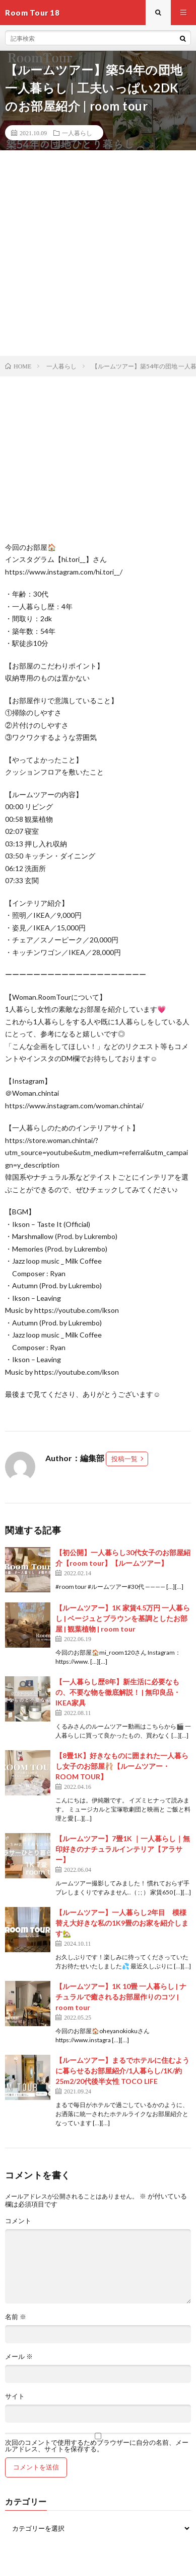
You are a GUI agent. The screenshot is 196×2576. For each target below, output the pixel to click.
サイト (15, 2396)
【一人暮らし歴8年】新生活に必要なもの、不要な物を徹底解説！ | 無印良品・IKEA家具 (117, 1692)
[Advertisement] (98, 253)
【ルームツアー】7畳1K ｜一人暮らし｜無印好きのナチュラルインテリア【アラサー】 (122, 1849)
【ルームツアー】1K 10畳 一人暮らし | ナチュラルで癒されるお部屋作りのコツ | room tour (120, 1997)
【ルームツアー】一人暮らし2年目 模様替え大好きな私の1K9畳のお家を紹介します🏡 (121, 1923)
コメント (18, 2221)
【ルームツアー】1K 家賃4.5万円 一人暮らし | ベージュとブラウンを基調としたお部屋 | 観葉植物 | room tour (122, 1618)
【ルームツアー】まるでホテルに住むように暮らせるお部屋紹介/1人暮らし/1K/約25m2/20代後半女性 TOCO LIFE (122, 2070)
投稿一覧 (124, 1459)
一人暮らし (77, 133)
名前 (15, 2317)
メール (19, 2356)
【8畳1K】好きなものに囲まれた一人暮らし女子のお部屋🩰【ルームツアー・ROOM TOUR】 (121, 1766)
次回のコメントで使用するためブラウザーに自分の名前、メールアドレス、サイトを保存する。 (96, 2445)
